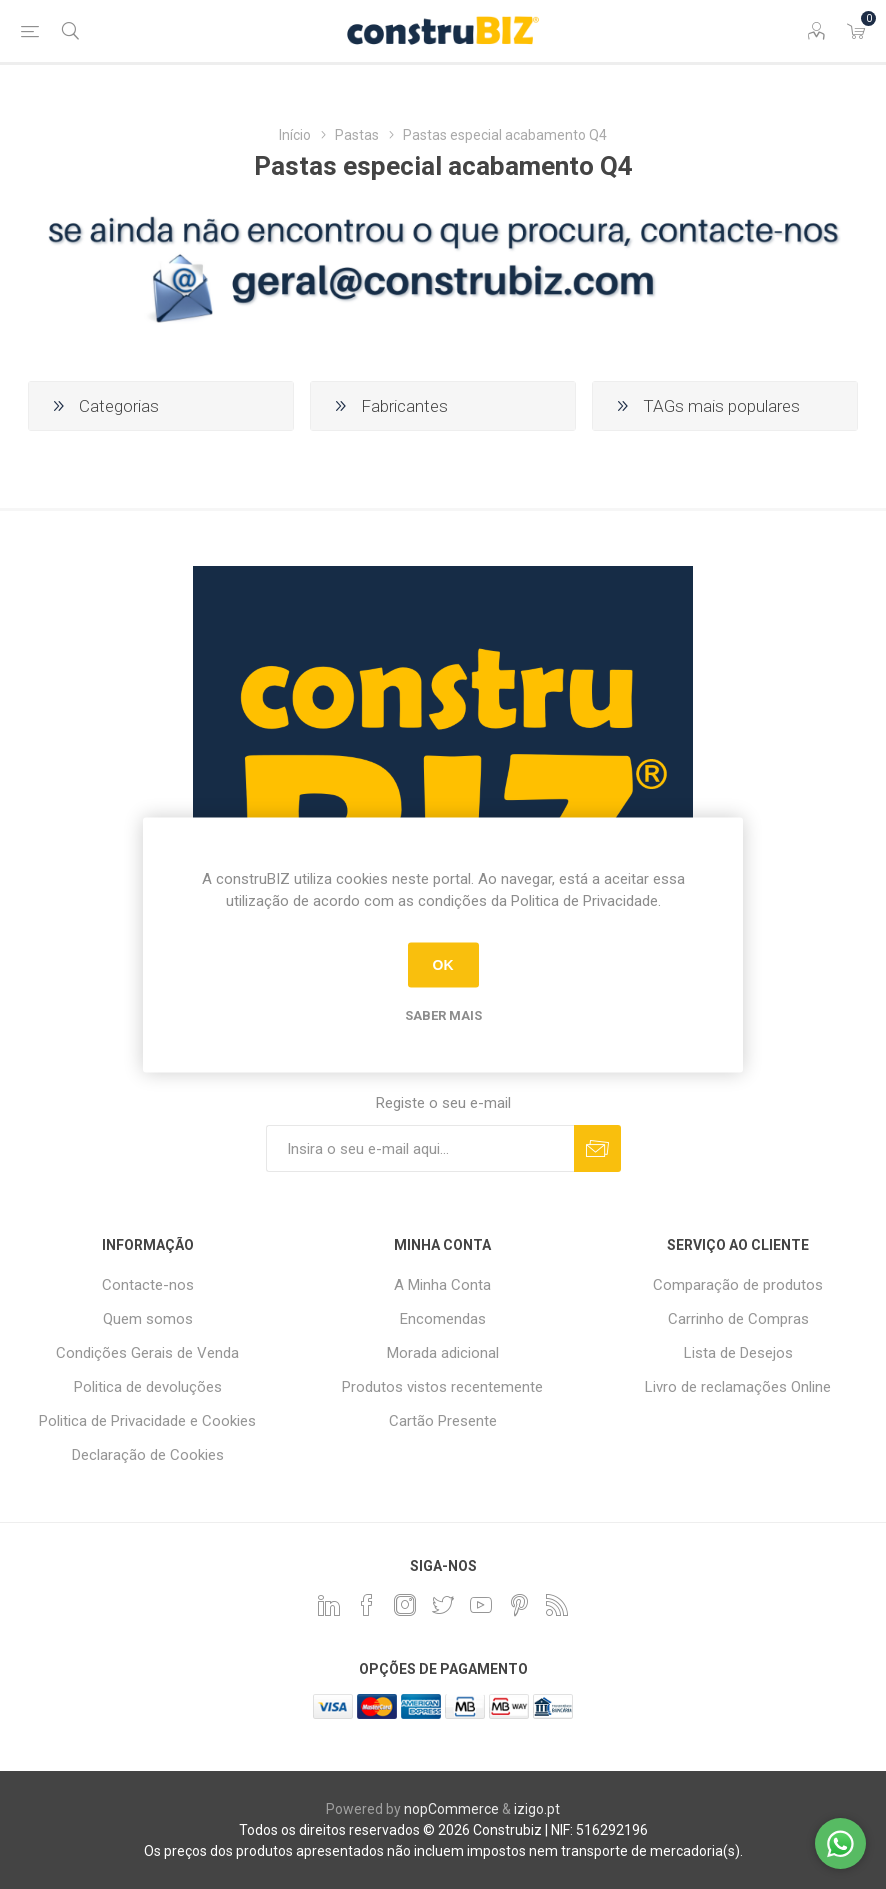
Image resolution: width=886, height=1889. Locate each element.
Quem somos (148, 1319)
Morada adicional (443, 1353)
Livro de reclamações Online (738, 1387)
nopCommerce (451, 1809)
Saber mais (443, 1014)
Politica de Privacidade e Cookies (147, 1421)
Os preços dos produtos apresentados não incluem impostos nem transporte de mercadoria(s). (443, 1851)
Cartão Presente (443, 1421)
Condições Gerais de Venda (147, 1353)
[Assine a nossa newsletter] (420, 1148)
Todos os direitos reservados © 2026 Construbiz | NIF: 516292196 (443, 1830)
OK (443, 965)
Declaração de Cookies (148, 1455)
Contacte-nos (148, 1285)
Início (295, 135)
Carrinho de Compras (738, 1319)
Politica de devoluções (148, 1387)
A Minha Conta (442, 1285)
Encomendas (443, 1319)
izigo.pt (537, 1809)
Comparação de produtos (738, 1285)
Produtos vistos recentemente (442, 1387)
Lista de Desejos (738, 1353)
